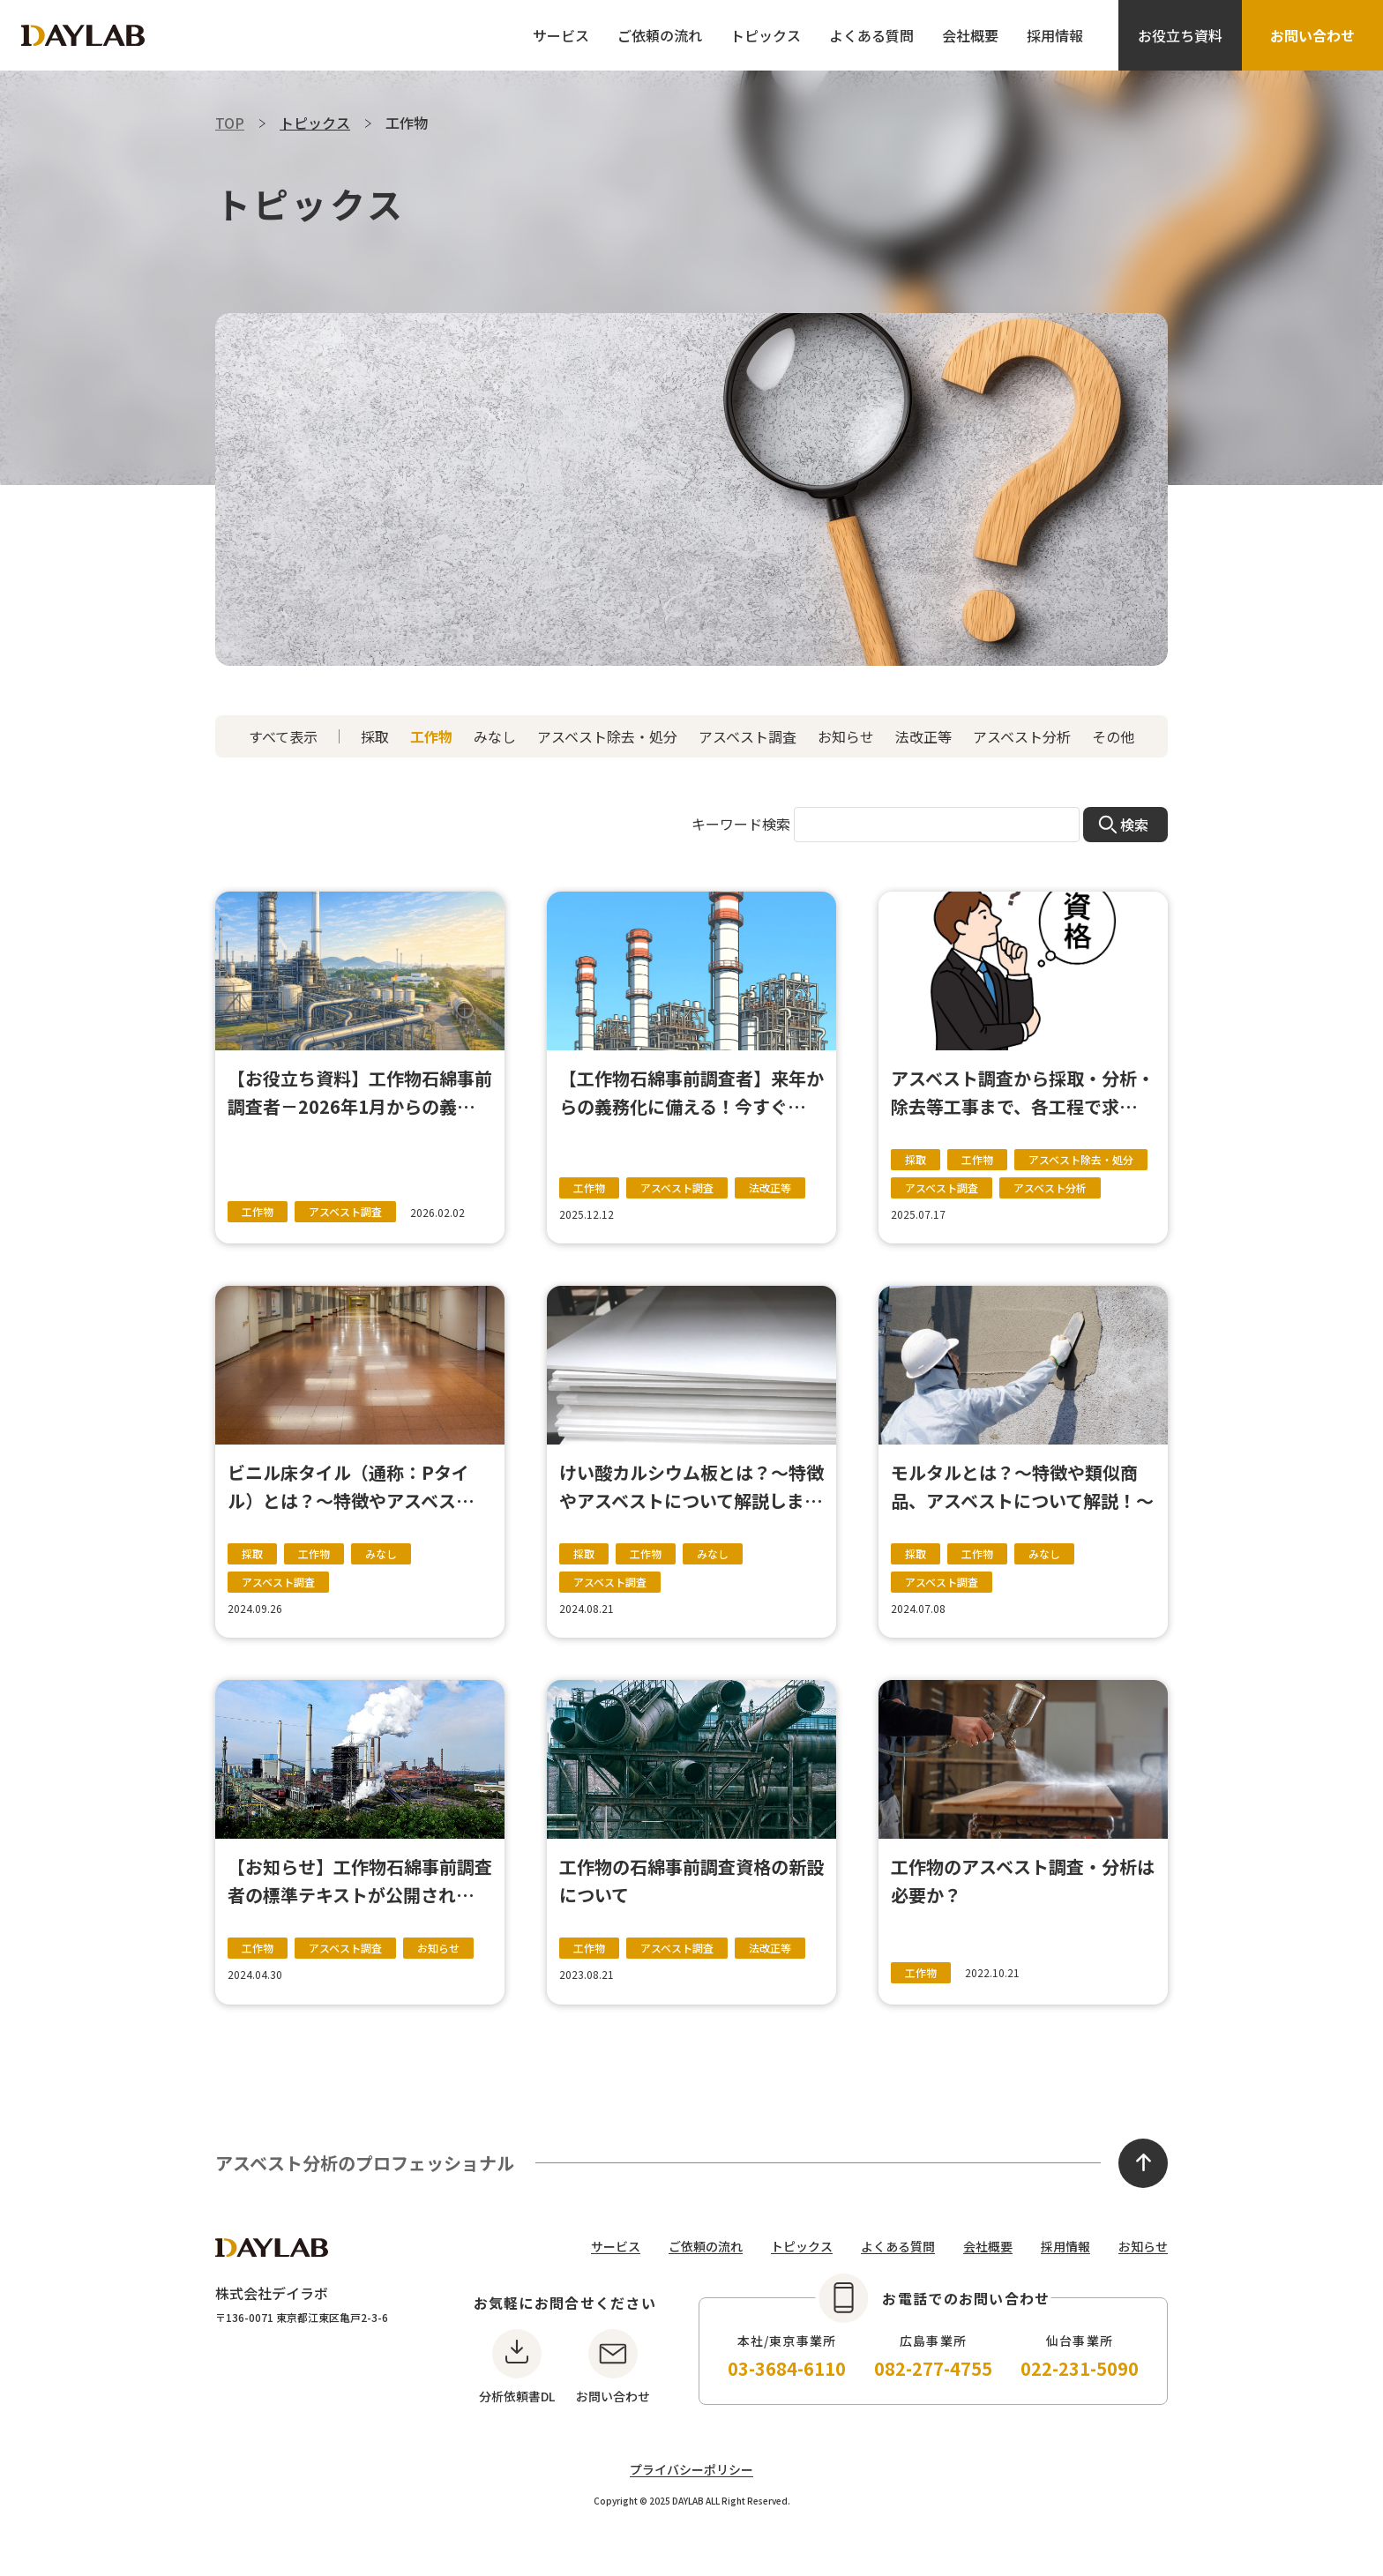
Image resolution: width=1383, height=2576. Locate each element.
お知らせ (846, 736)
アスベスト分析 (1022, 736)
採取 (375, 736)
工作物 (431, 736)
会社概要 (970, 35)
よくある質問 (871, 35)
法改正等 (923, 736)
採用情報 (1055, 35)
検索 (1134, 824)
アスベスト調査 (747, 736)
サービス (561, 35)
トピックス (765, 35)
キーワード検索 (741, 823)
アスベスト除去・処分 (607, 736)
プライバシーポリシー (691, 2469)
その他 (1113, 736)
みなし (495, 736)
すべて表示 (283, 736)
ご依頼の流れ (659, 35)
